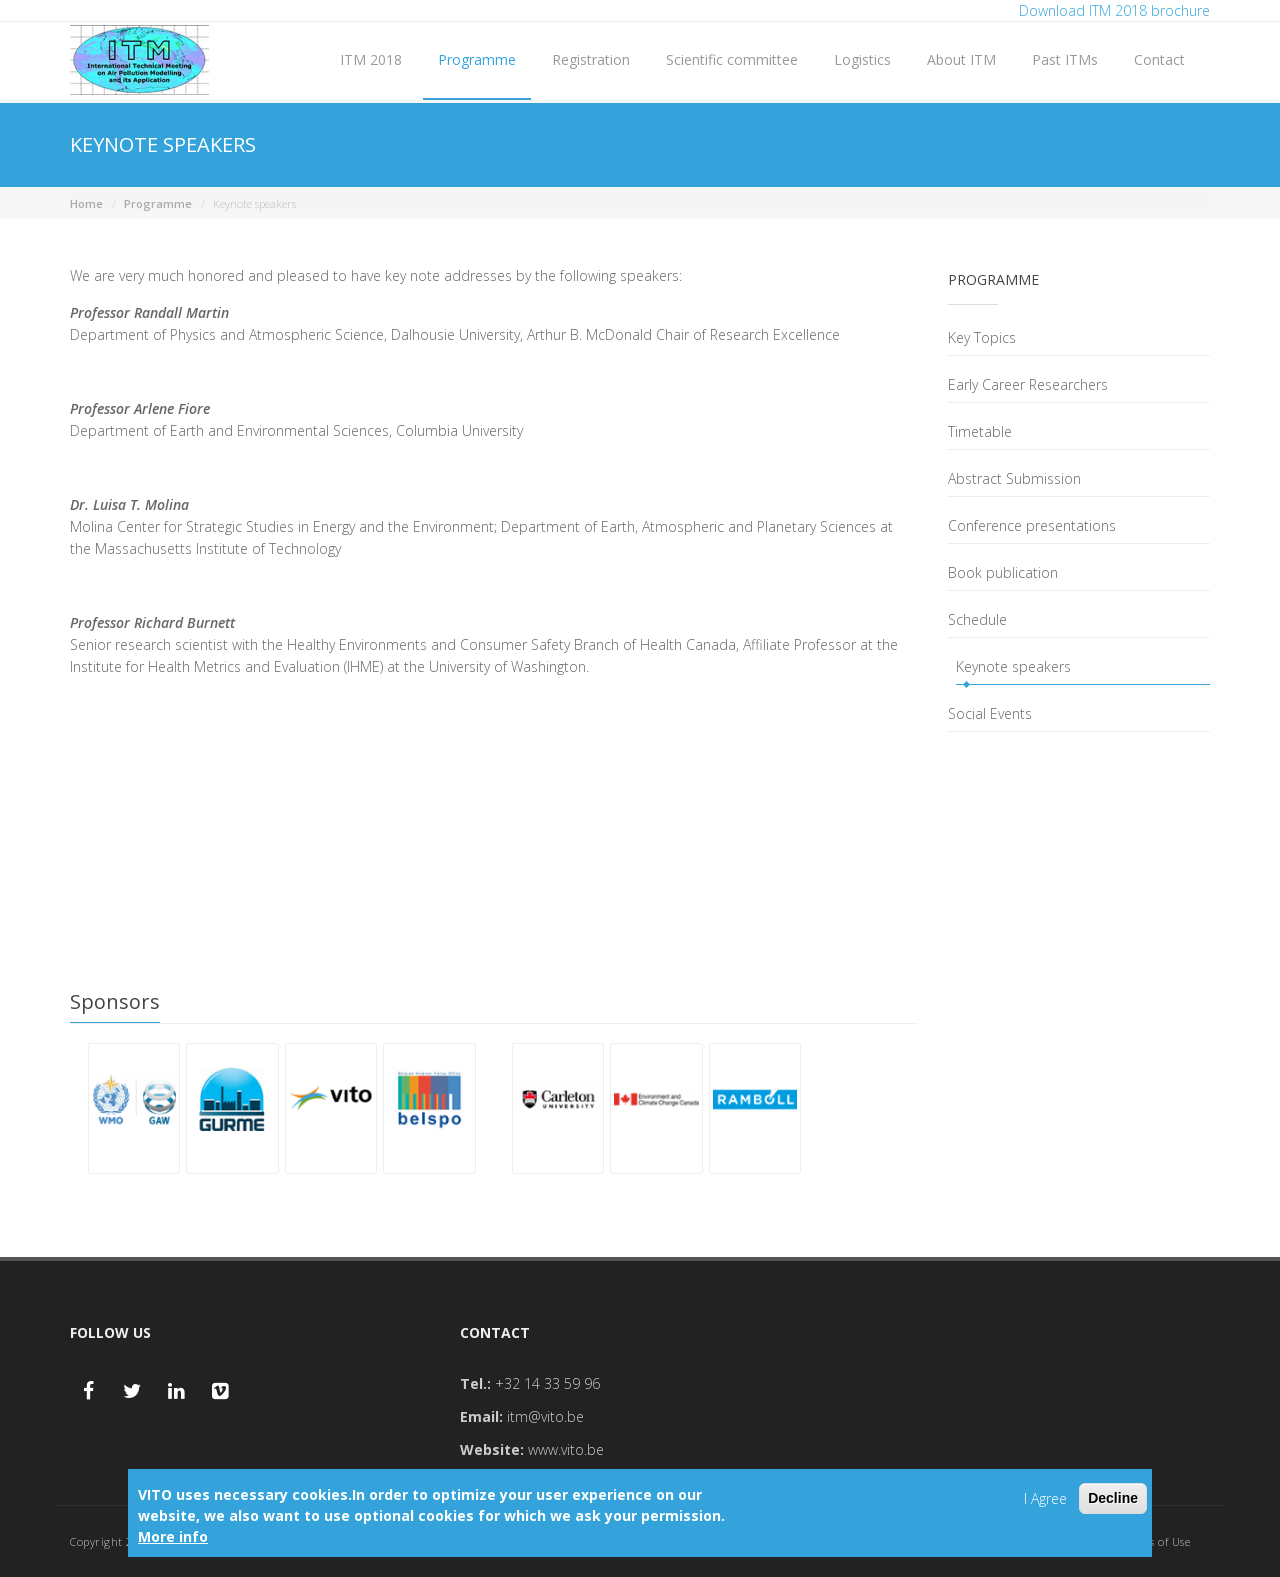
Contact (1159, 59)
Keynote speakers (1013, 666)
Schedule (977, 619)
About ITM (961, 59)
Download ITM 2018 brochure (1114, 10)
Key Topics (982, 337)
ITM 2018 (371, 59)
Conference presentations (1032, 525)
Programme (477, 59)
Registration (591, 59)
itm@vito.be (545, 1416)
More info (173, 1536)
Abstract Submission (1014, 478)
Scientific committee (732, 59)
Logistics (862, 59)
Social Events (990, 713)
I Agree (1045, 1498)
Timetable (980, 431)
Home (86, 203)
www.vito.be (566, 1449)
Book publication (1003, 572)
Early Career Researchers (1028, 384)
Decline (1113, 1498)
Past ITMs (1065, 59)
